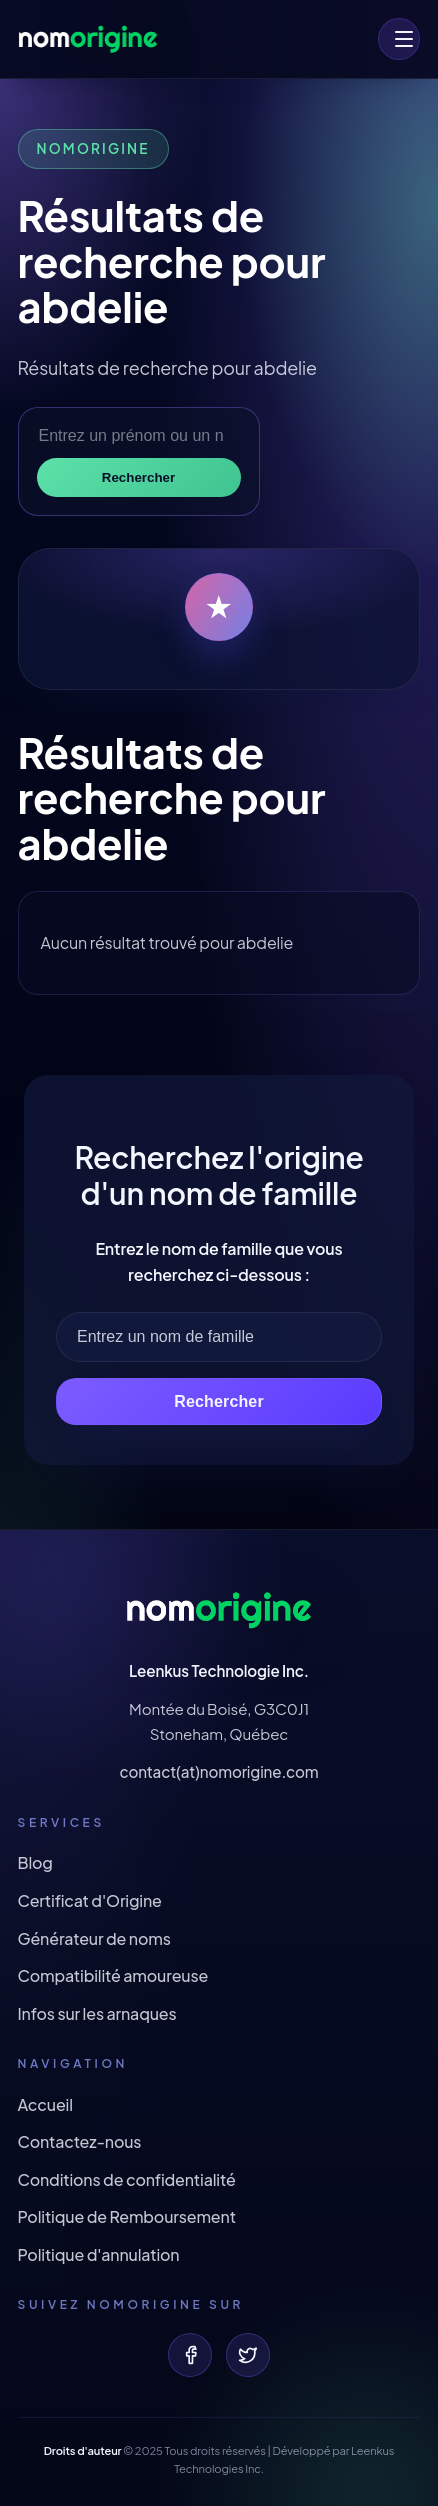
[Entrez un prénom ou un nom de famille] (139, 436)
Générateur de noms (94, 1938)
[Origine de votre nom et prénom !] (88, 39)
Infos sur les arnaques (97, 2013)
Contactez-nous (80, 2141)
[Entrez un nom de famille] (219, 1337)
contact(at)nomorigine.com (218, 1771)
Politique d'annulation (99, 2254)
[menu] (399, 39)
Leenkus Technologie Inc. (219, 1670)
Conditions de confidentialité (127, 2179)
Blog (35, 1862)
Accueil (45, 2104)
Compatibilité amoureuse (113, 1975)
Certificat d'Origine (90, 1900)
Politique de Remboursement (127, 2216)
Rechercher (138, 477)
